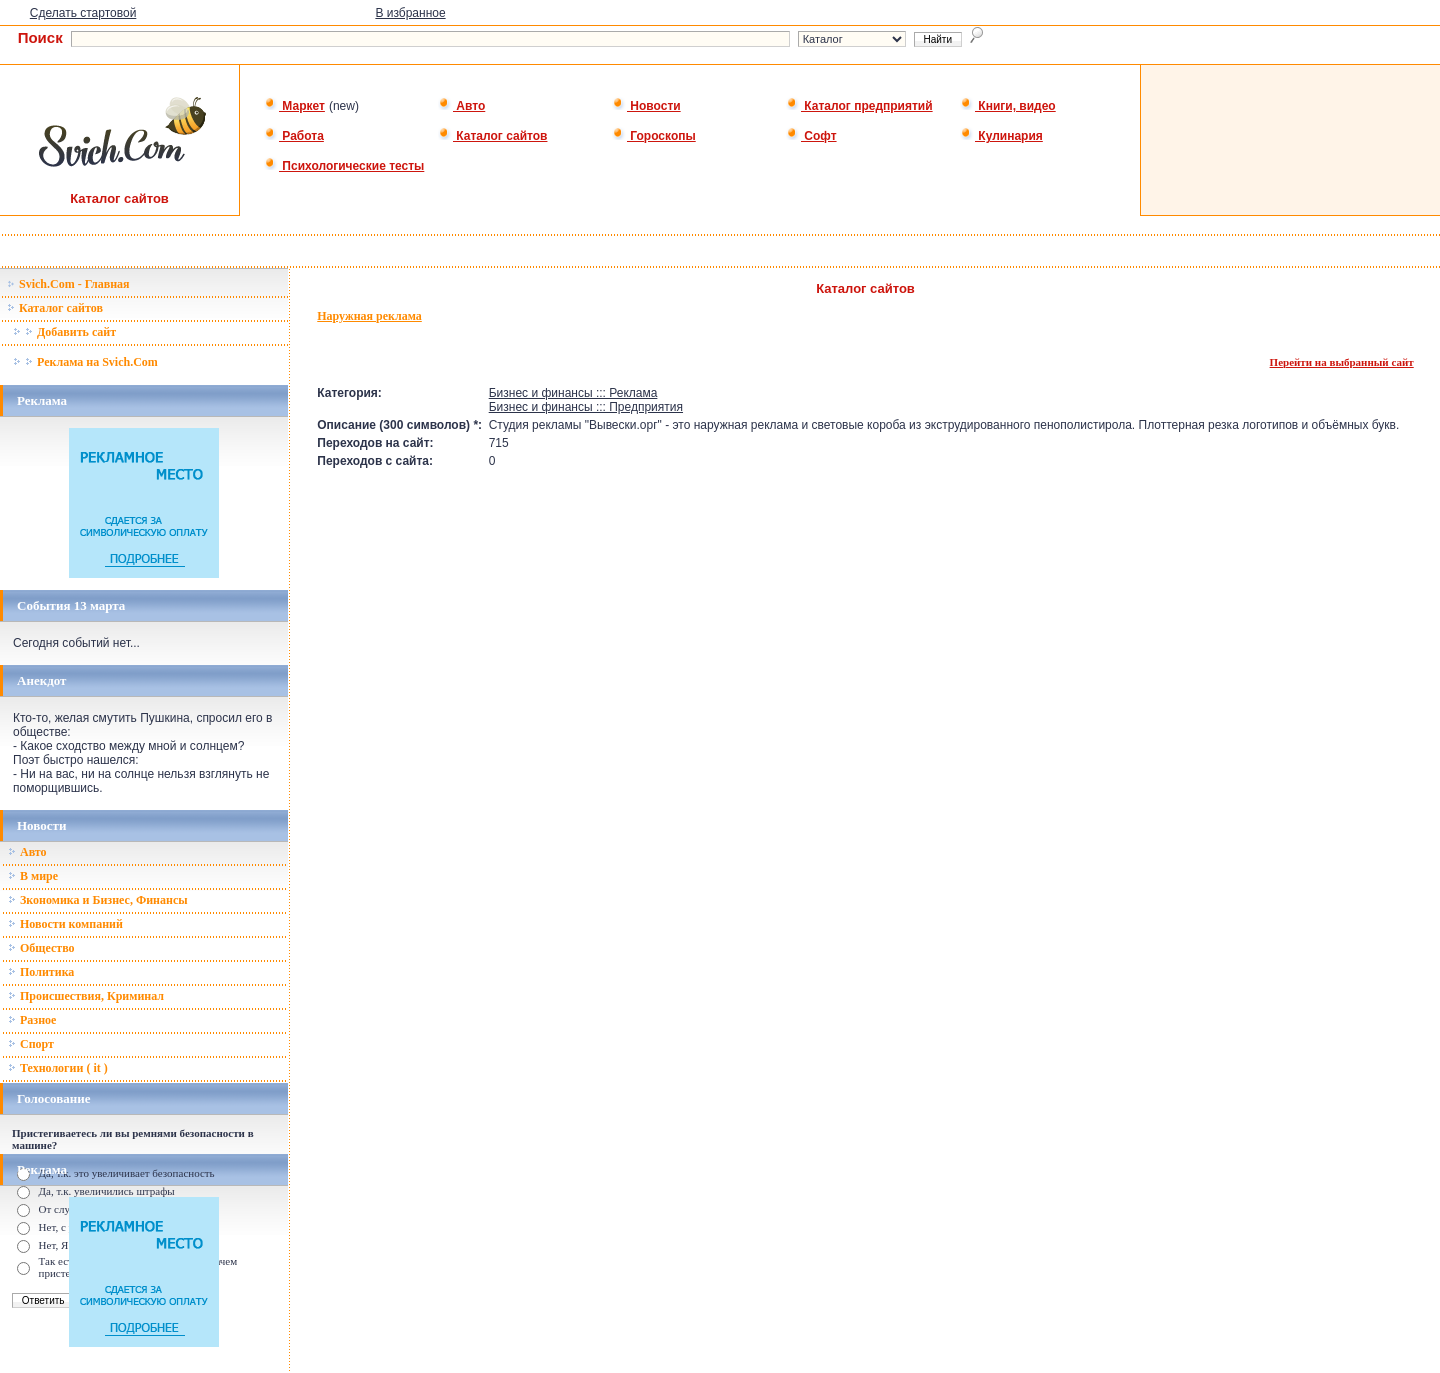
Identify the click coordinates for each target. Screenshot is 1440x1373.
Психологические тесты (344, 166)
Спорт (31, 1044)
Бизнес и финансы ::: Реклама (573, 393)
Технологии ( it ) (58, 1068)
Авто (461, 106)
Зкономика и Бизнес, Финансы (98, 900)
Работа (294, 136)
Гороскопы (654, 136)
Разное (32, 1020)
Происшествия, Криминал (86, 996)
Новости (646, 106)
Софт (811, 136)
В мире (33, 876)
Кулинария (1001, 136)
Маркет (294, 106)
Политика (41, 972)
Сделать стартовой (83, 13)
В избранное (410, 13)
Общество (41, 948)
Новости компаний (65, 924)
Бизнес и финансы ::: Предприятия (586, 407)
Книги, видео (1008, 106)
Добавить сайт (64, 332)
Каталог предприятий (859, 106)
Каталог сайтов (492, 136)
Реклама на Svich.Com (85, 362)
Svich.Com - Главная (68, 284)
